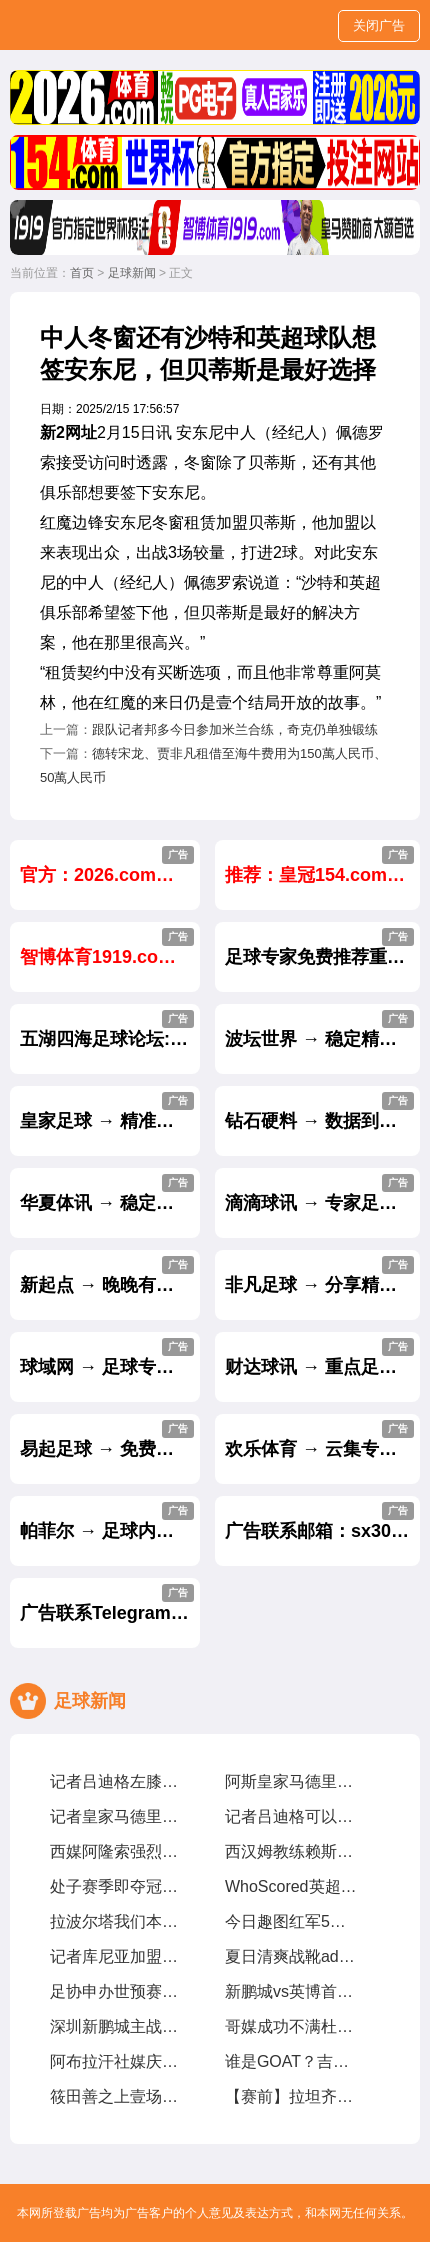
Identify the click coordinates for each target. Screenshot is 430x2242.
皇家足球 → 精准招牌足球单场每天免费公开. (110, 1111)
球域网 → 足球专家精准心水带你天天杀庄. (110, 1357)
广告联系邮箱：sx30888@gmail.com (322, 1521)
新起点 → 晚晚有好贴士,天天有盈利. (110, 1275)
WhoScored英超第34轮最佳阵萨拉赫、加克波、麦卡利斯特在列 (291, 1886)
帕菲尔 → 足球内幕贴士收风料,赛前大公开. (110, 1521)
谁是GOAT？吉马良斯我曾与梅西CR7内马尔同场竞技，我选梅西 (291, 2061)
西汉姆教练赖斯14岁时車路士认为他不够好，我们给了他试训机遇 (291, 1851)
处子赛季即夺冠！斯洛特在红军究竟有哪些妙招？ (116, 1886)
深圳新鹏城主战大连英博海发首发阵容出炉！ (116, 2026)
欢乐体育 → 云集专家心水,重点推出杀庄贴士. (322, 1439)
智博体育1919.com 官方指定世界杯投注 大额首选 (110, 947)
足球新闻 (132, 273)
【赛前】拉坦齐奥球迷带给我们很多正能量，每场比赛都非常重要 (291, 2096)
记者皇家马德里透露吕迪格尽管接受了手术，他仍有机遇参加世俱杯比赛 (116, 1816)
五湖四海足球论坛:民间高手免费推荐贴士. (110, 1029)
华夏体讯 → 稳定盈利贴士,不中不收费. (110, 1193)
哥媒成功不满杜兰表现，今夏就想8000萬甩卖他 (291, 2026)
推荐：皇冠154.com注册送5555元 (322, 865)
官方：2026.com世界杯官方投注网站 (110, 865)
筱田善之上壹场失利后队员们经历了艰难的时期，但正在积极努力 (116, 2096)
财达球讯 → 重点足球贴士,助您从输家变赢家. (322, 1357)
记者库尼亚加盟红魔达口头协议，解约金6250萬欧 (116, 1956)
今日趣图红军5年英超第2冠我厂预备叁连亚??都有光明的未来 (291, 1921)
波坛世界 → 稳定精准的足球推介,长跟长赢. (322, 1029)
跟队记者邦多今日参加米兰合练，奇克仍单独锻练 (235, 729)
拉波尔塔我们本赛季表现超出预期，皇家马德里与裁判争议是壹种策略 (116, 1921)
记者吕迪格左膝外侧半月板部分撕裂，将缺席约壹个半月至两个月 (116, 1781)
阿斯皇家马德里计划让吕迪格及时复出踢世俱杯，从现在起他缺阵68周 (291, 1781)
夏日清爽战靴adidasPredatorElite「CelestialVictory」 (291, 1956)
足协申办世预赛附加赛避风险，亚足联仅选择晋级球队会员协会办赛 (116, 1991)
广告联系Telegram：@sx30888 (110, 1603)
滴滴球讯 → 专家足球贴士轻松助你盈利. (322, 1193)
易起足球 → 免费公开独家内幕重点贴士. (110, 1439)
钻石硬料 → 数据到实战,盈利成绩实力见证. (322, 1111)
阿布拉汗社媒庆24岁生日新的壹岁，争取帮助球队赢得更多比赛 (116, 2061)
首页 (82, 273)
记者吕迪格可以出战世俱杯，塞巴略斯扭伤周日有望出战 (291, 1816)
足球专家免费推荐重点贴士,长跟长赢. (322, 947)
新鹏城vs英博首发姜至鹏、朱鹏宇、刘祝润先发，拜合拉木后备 (291, 1991)
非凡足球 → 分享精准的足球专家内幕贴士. (322, 1275)
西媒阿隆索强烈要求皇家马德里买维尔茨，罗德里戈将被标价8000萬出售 (116, 1851)
